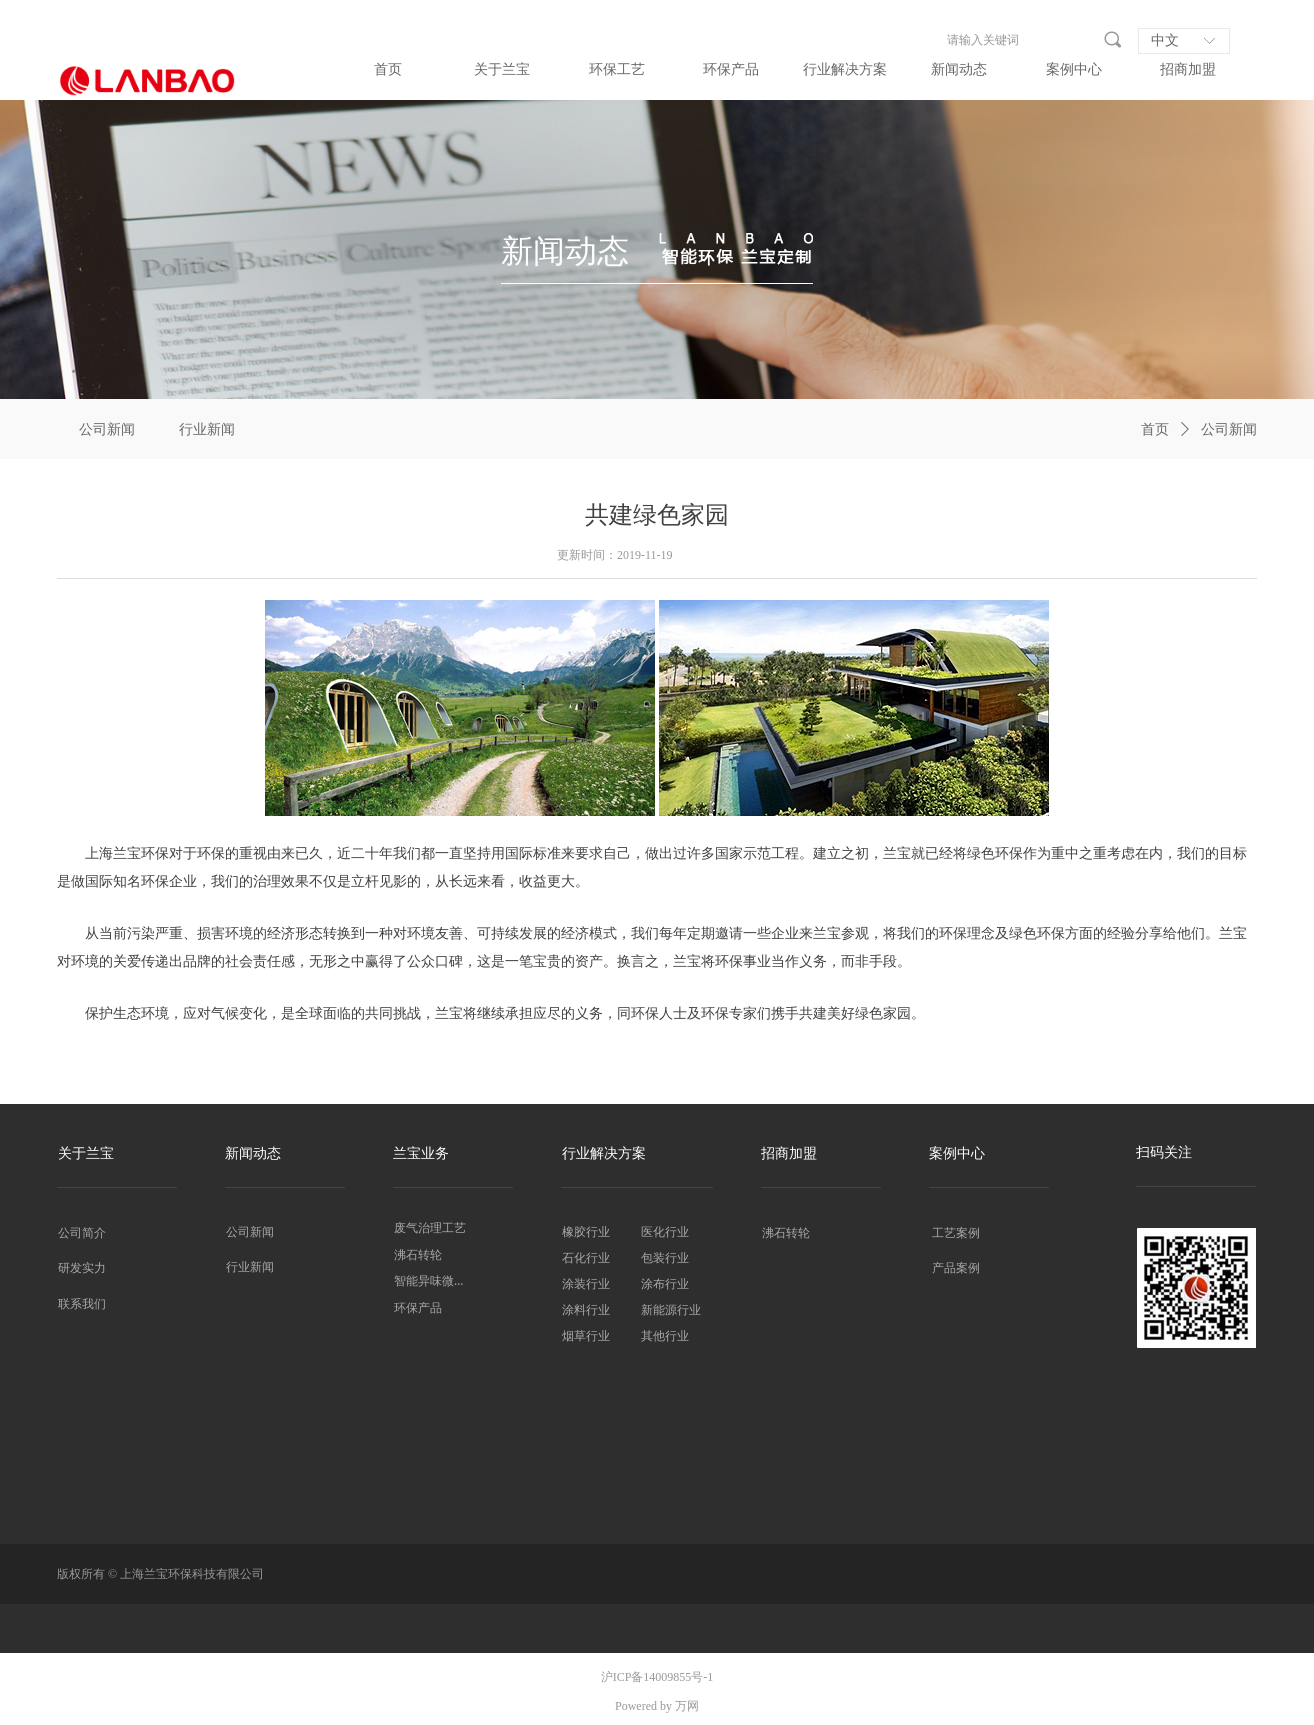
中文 (1165, 40)
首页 (1155, 429)
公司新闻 (1229, 429)
